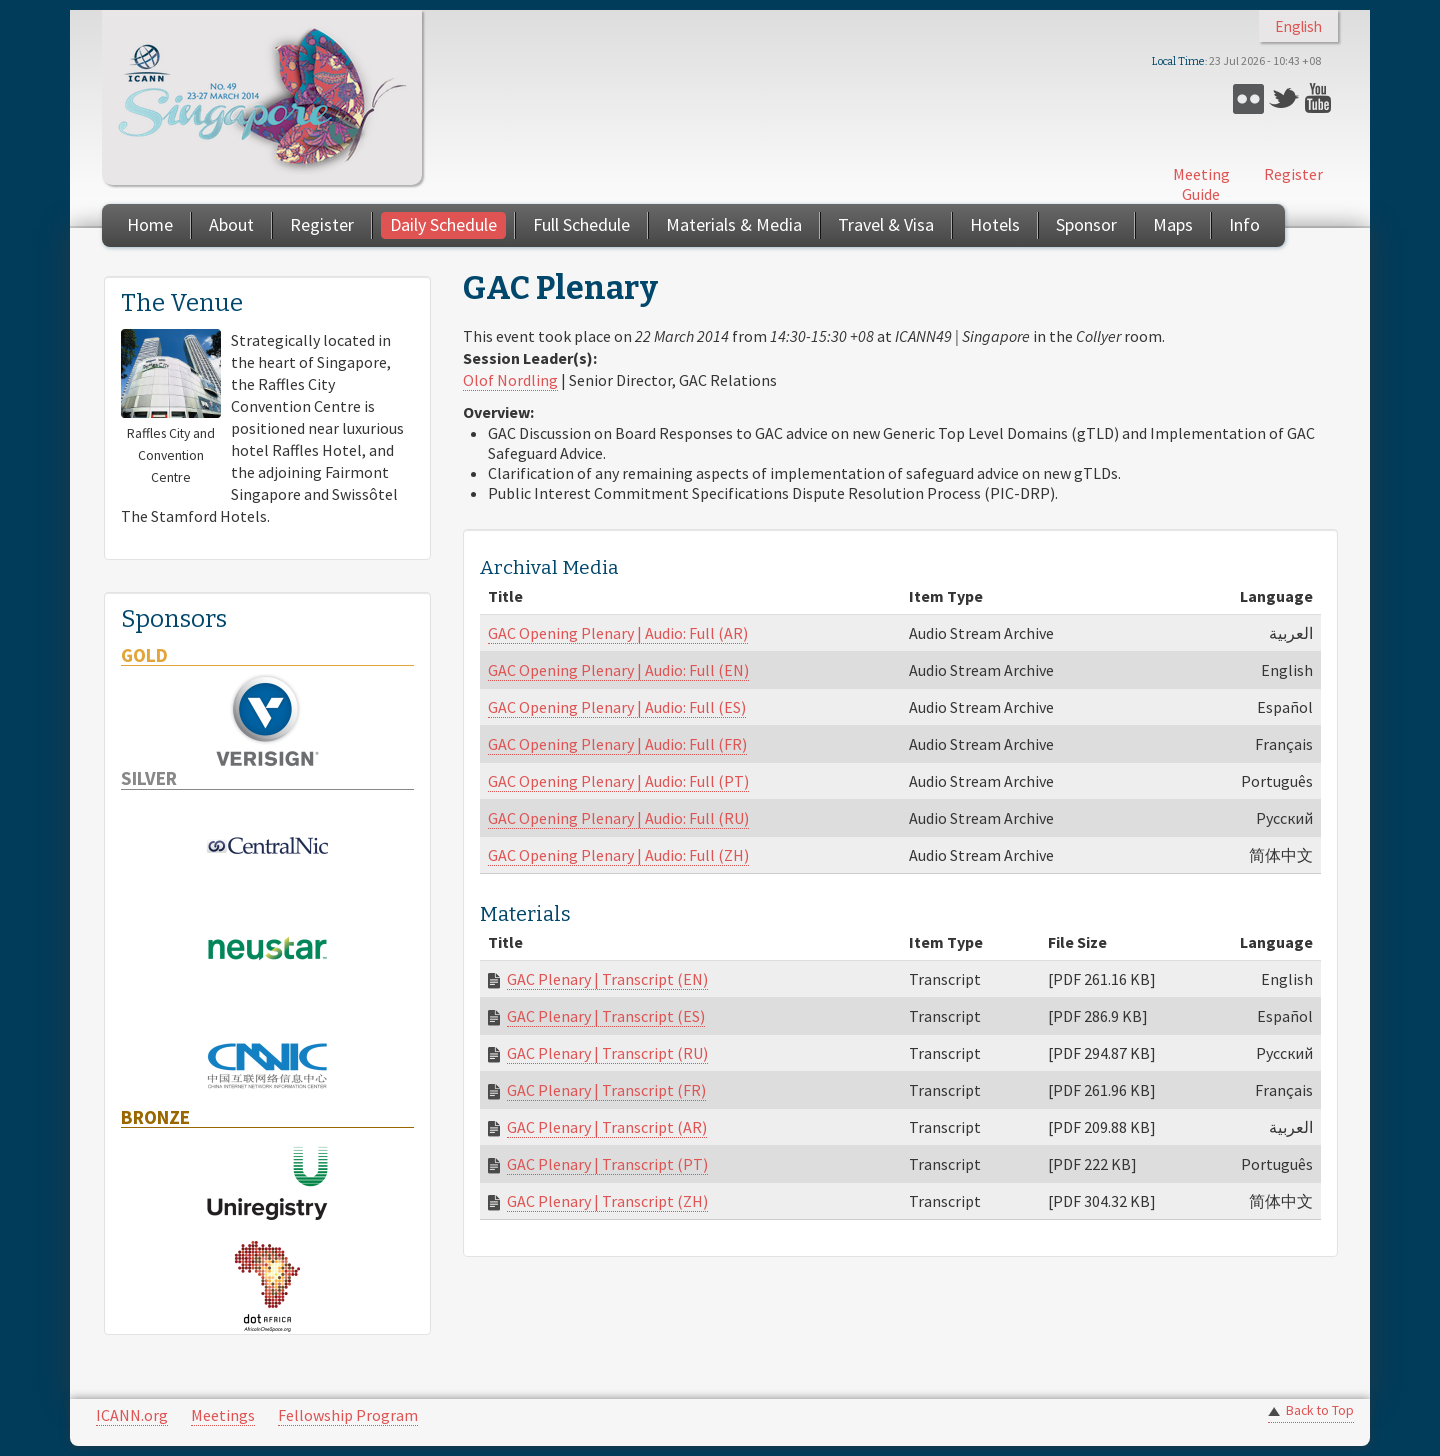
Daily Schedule (443, 224)
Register (1293, 174)
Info (1244, 224)
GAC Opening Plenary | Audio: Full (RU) (618, 818)
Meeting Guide (1201, 184)
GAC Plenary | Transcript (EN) (607, 979)
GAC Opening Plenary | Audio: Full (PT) (618, 781)
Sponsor (1086, 224)
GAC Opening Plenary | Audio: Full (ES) (617, 707)
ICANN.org (132, 1415)
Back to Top (1320, 1410)
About (231, 224)
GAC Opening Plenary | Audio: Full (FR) (617, 744)
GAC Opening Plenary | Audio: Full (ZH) (618, 855)
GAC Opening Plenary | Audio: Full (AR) (618, 633)
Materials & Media (734, 224)
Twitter (1284, 98)
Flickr (1248, 98)
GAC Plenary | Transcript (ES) (606, 1016)
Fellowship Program (348, 1415)
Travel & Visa (886, 224)
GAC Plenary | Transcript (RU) (607, 1053)
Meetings (223, 1415)
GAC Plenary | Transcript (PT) (607, 1164)
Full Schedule (581, 224)
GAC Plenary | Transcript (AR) (607, 1127)
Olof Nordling (510, 380)
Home (150, 224)
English (1298, 26)
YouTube (1320, 98)
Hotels (995, 224)
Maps (1173, 224)
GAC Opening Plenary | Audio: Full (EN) (618, 670)
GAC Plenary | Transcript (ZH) (607, 1201)
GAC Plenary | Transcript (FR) (606, 1090)
